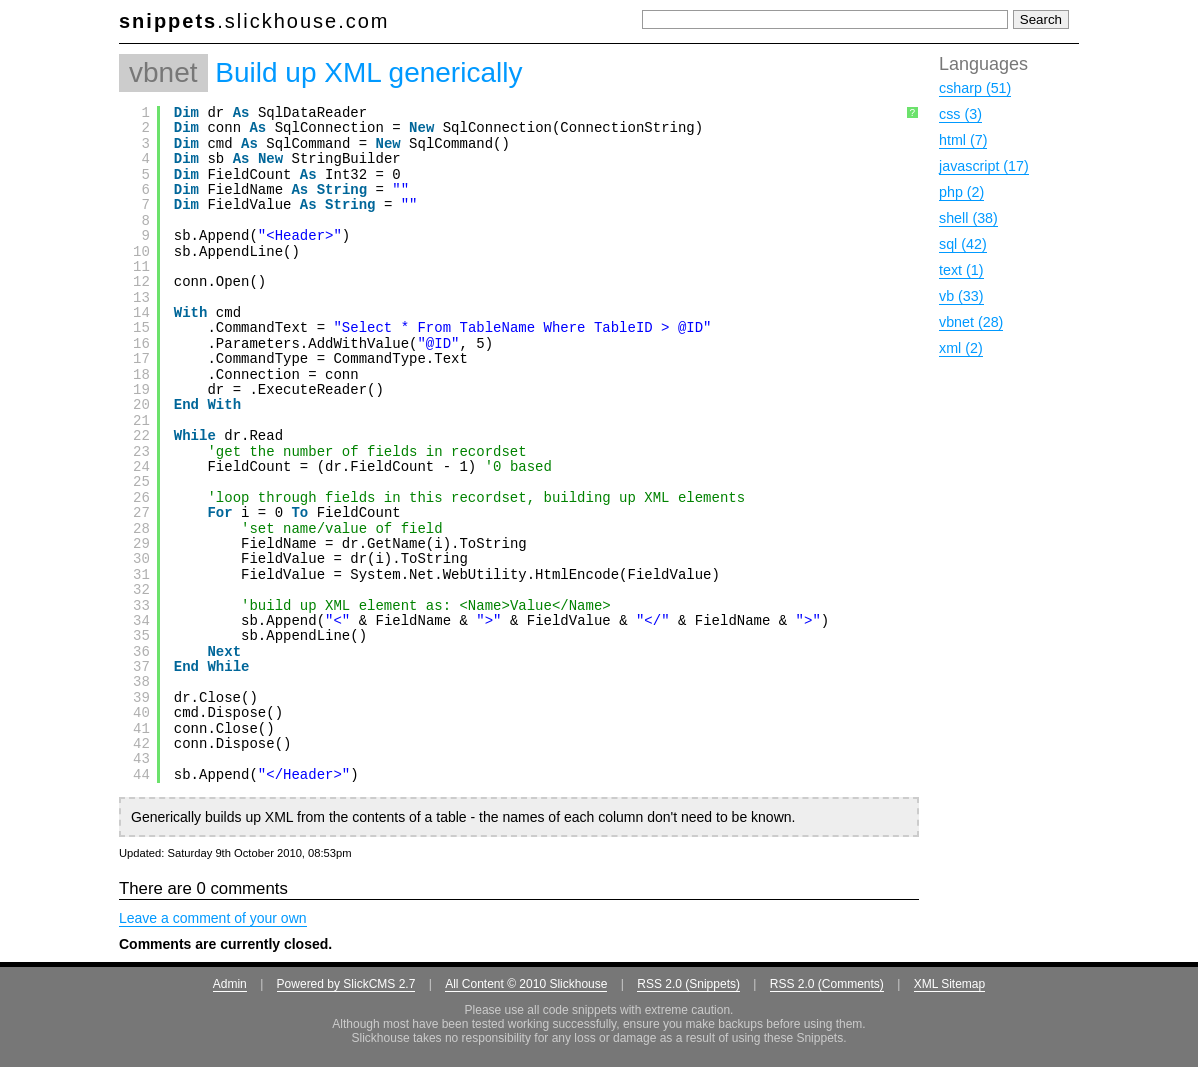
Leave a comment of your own (213, 918)
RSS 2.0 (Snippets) (688, 984)
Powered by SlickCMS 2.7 (346, 984)
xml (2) (961, 348)
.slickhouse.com (254, 21)
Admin (230, 984)
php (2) (961, 192)
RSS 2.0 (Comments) (827, 984)
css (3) (960, 114)
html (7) (963, 140)
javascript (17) (984, 166)
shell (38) (968, 218)
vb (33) (961, 296)
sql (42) (963, 244)
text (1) (961, 270)
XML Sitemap (950, 984)
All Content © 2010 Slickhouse (526, 984)
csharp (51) (975, 88)
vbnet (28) (971, 322)
